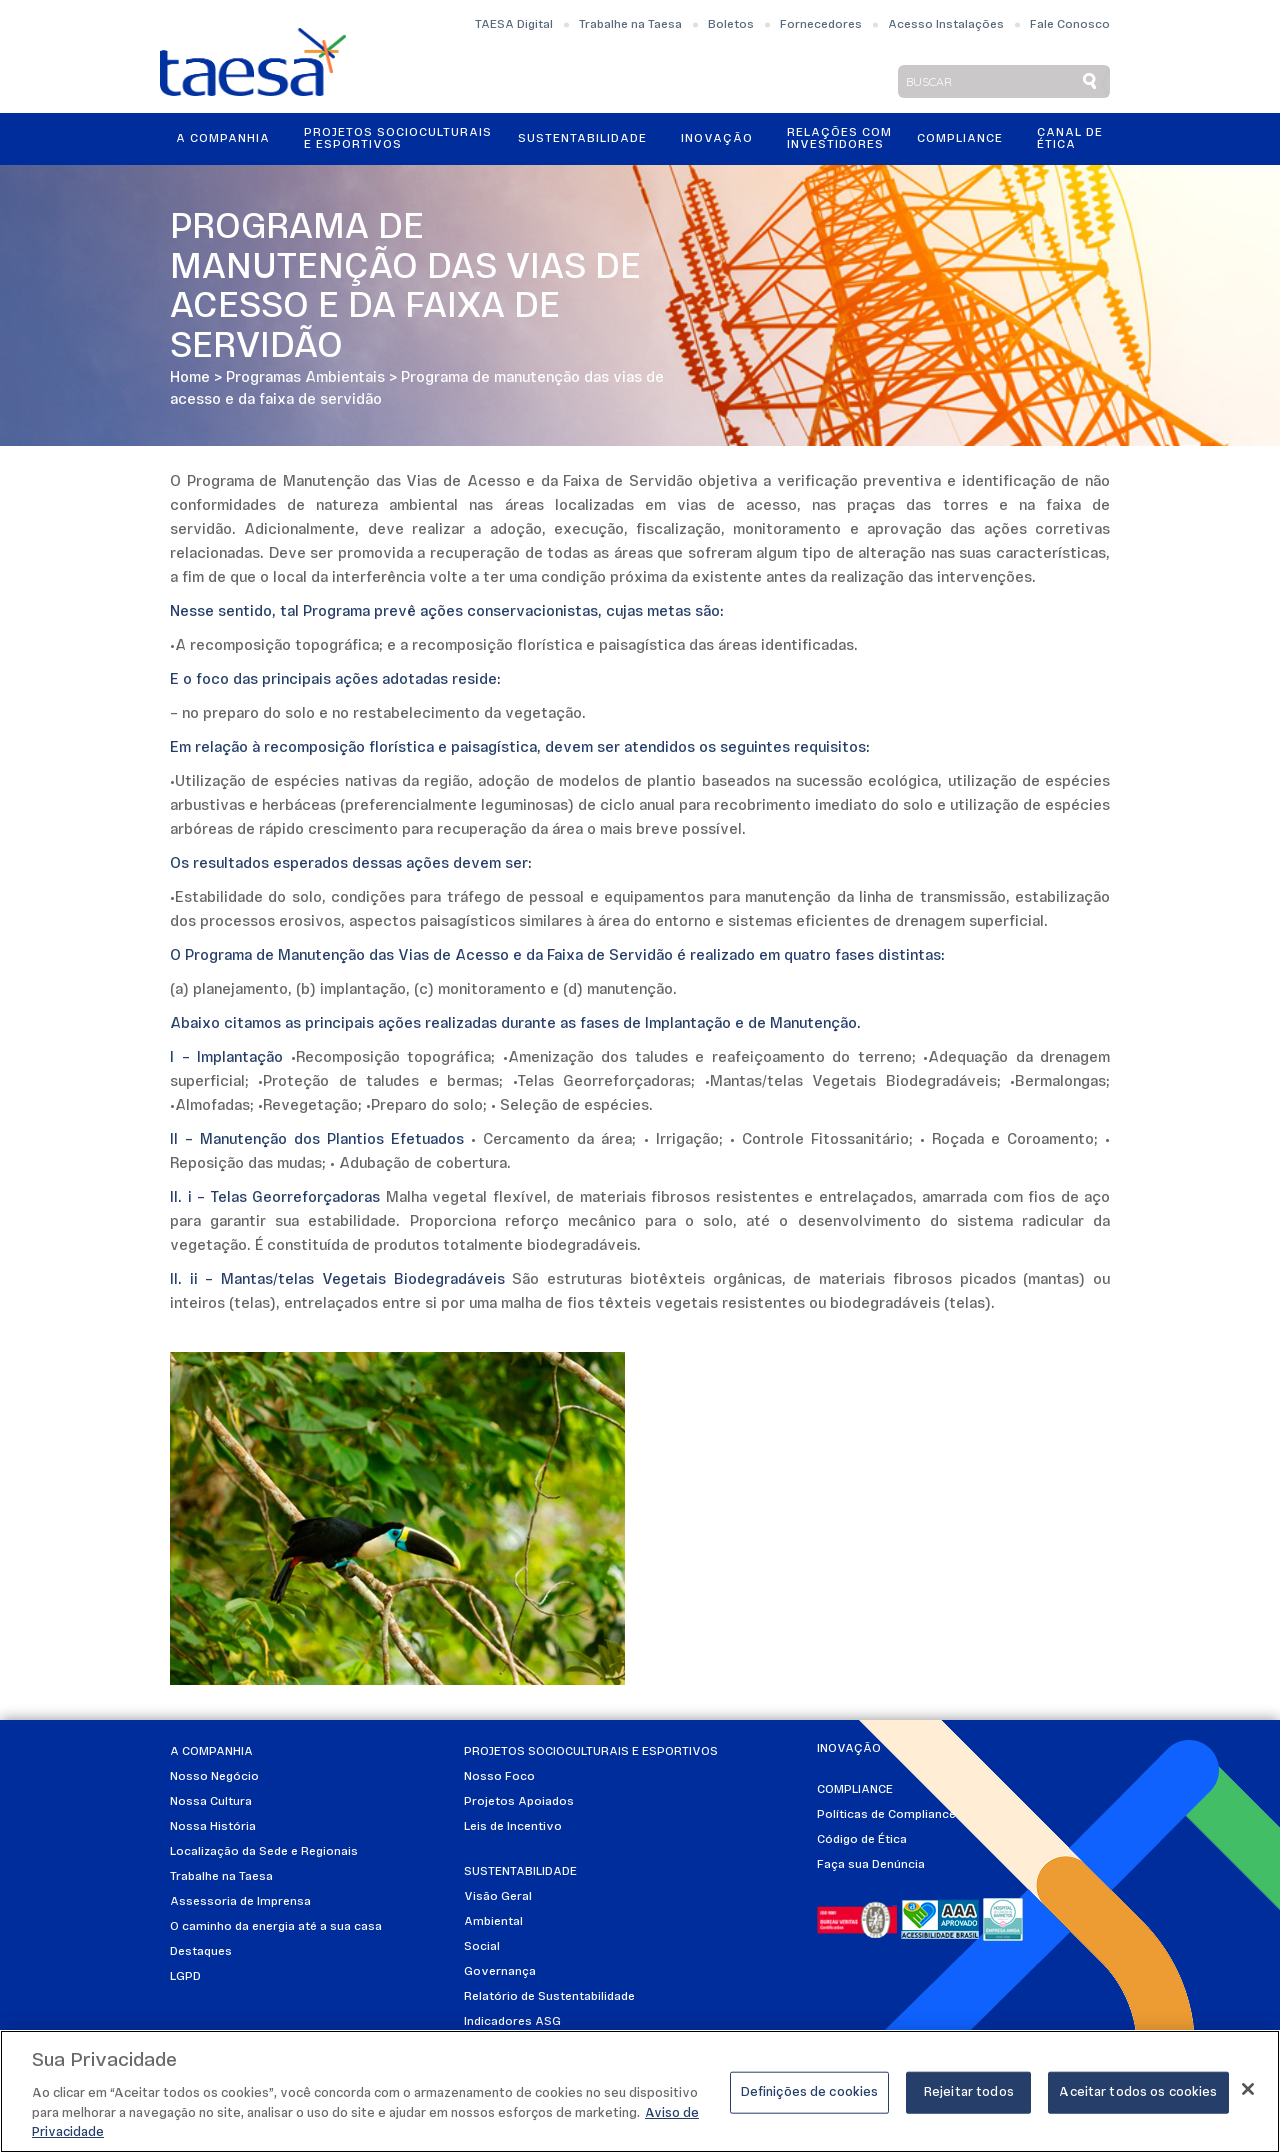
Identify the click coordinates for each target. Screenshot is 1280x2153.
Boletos (731, 25)
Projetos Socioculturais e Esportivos (398, 139)
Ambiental (493, 1922)
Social (482, 1947)
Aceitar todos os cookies (1138, 2095)
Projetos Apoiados (519, 1802)
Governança (500, 1972)
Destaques (201, 1952)
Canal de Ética (1070, 139)
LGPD (185, 1977)
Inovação (717, 139)
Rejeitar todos (969, 2095)
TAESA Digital (514, 25)
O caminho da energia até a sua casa (276, 1927)
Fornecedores (821, 25)
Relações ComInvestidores (839, 139)
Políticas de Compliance (886, 1815)
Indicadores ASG (512, 2022)
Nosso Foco (499, 1777)
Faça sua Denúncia (871, 1865)
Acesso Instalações (946, 25)
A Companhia (223, 139)
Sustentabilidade (582, 139)
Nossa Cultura (211, 1802)
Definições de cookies (810, 2095)
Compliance (960, 139)
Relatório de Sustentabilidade (549, 1997)
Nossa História (213, 1827)
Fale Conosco (1070, 25)
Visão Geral (498, 1897)
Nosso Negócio (214, 1777)
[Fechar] (1248, 2092)
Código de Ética (862, 1840)
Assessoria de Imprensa (240, 1902)
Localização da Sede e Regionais (264, 1852)
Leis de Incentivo (513, 1827)
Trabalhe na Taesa (630, 25)
